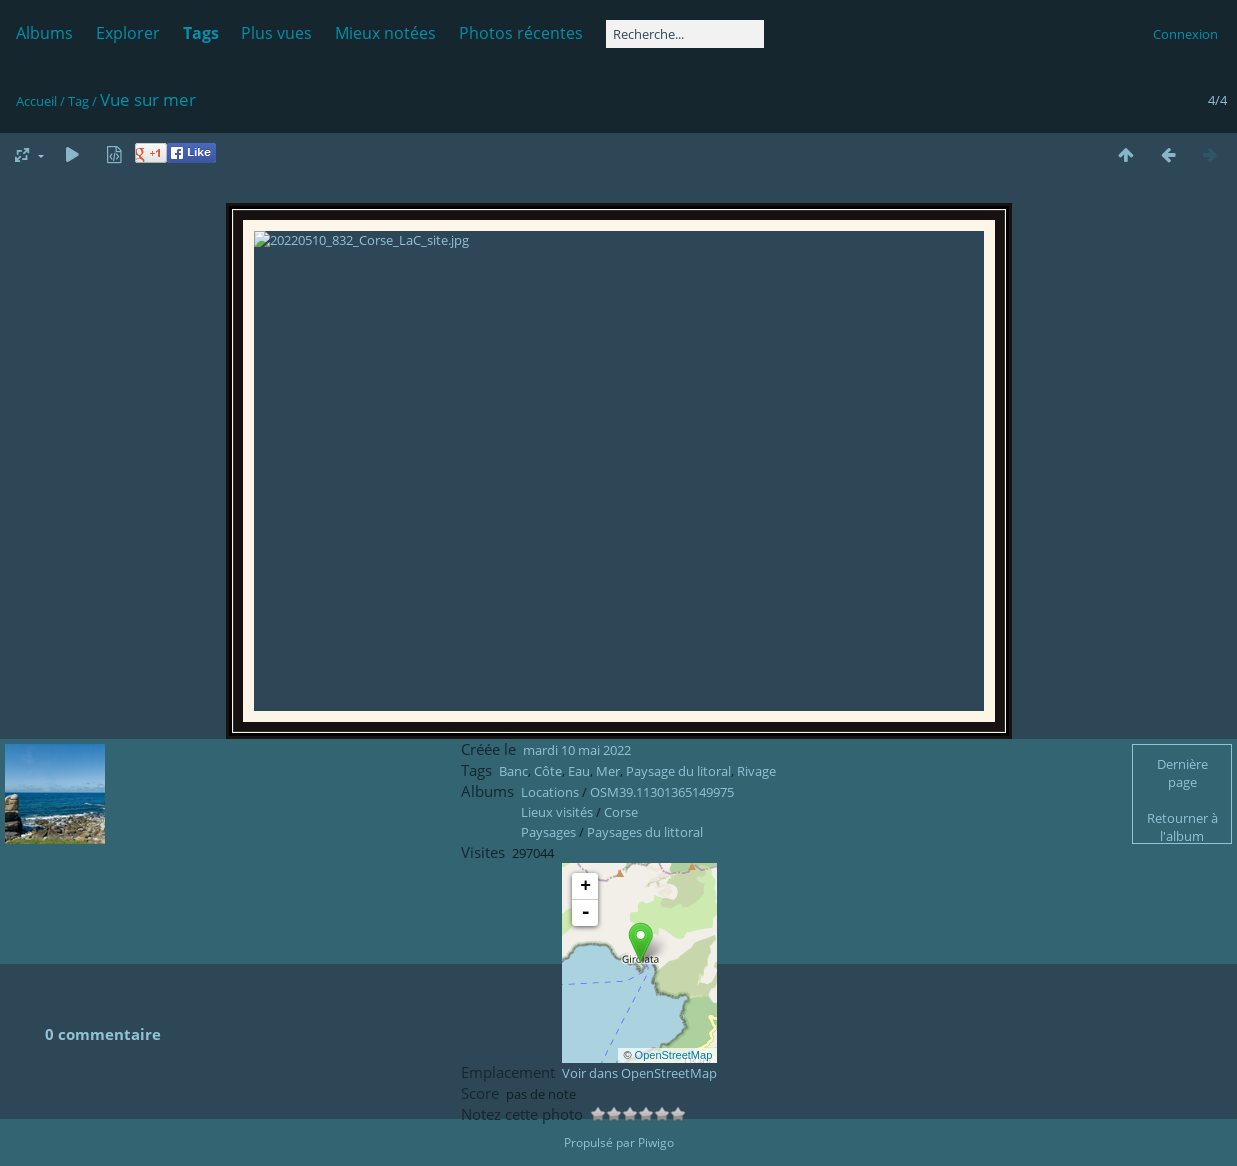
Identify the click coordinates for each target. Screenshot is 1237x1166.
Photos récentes (521, 33)
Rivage (756, 812)
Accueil (36, 101)
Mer (608, 812)
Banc (513, 812)
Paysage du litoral (678, 812)
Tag (78, 101)
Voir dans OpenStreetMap (639, 1114)
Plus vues (276, 33)
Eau (579, 812)
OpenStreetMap (674, 1096)
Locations (550, 833)
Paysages (548, 873)
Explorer (128, 33)
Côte (548, 812)
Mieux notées (385, 33)
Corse (621, 853)
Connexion (1185, 34)
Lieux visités (557, 853)
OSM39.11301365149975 (662, 833)
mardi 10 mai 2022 (577, 791)
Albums (44, 33)
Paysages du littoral (645, 873)
